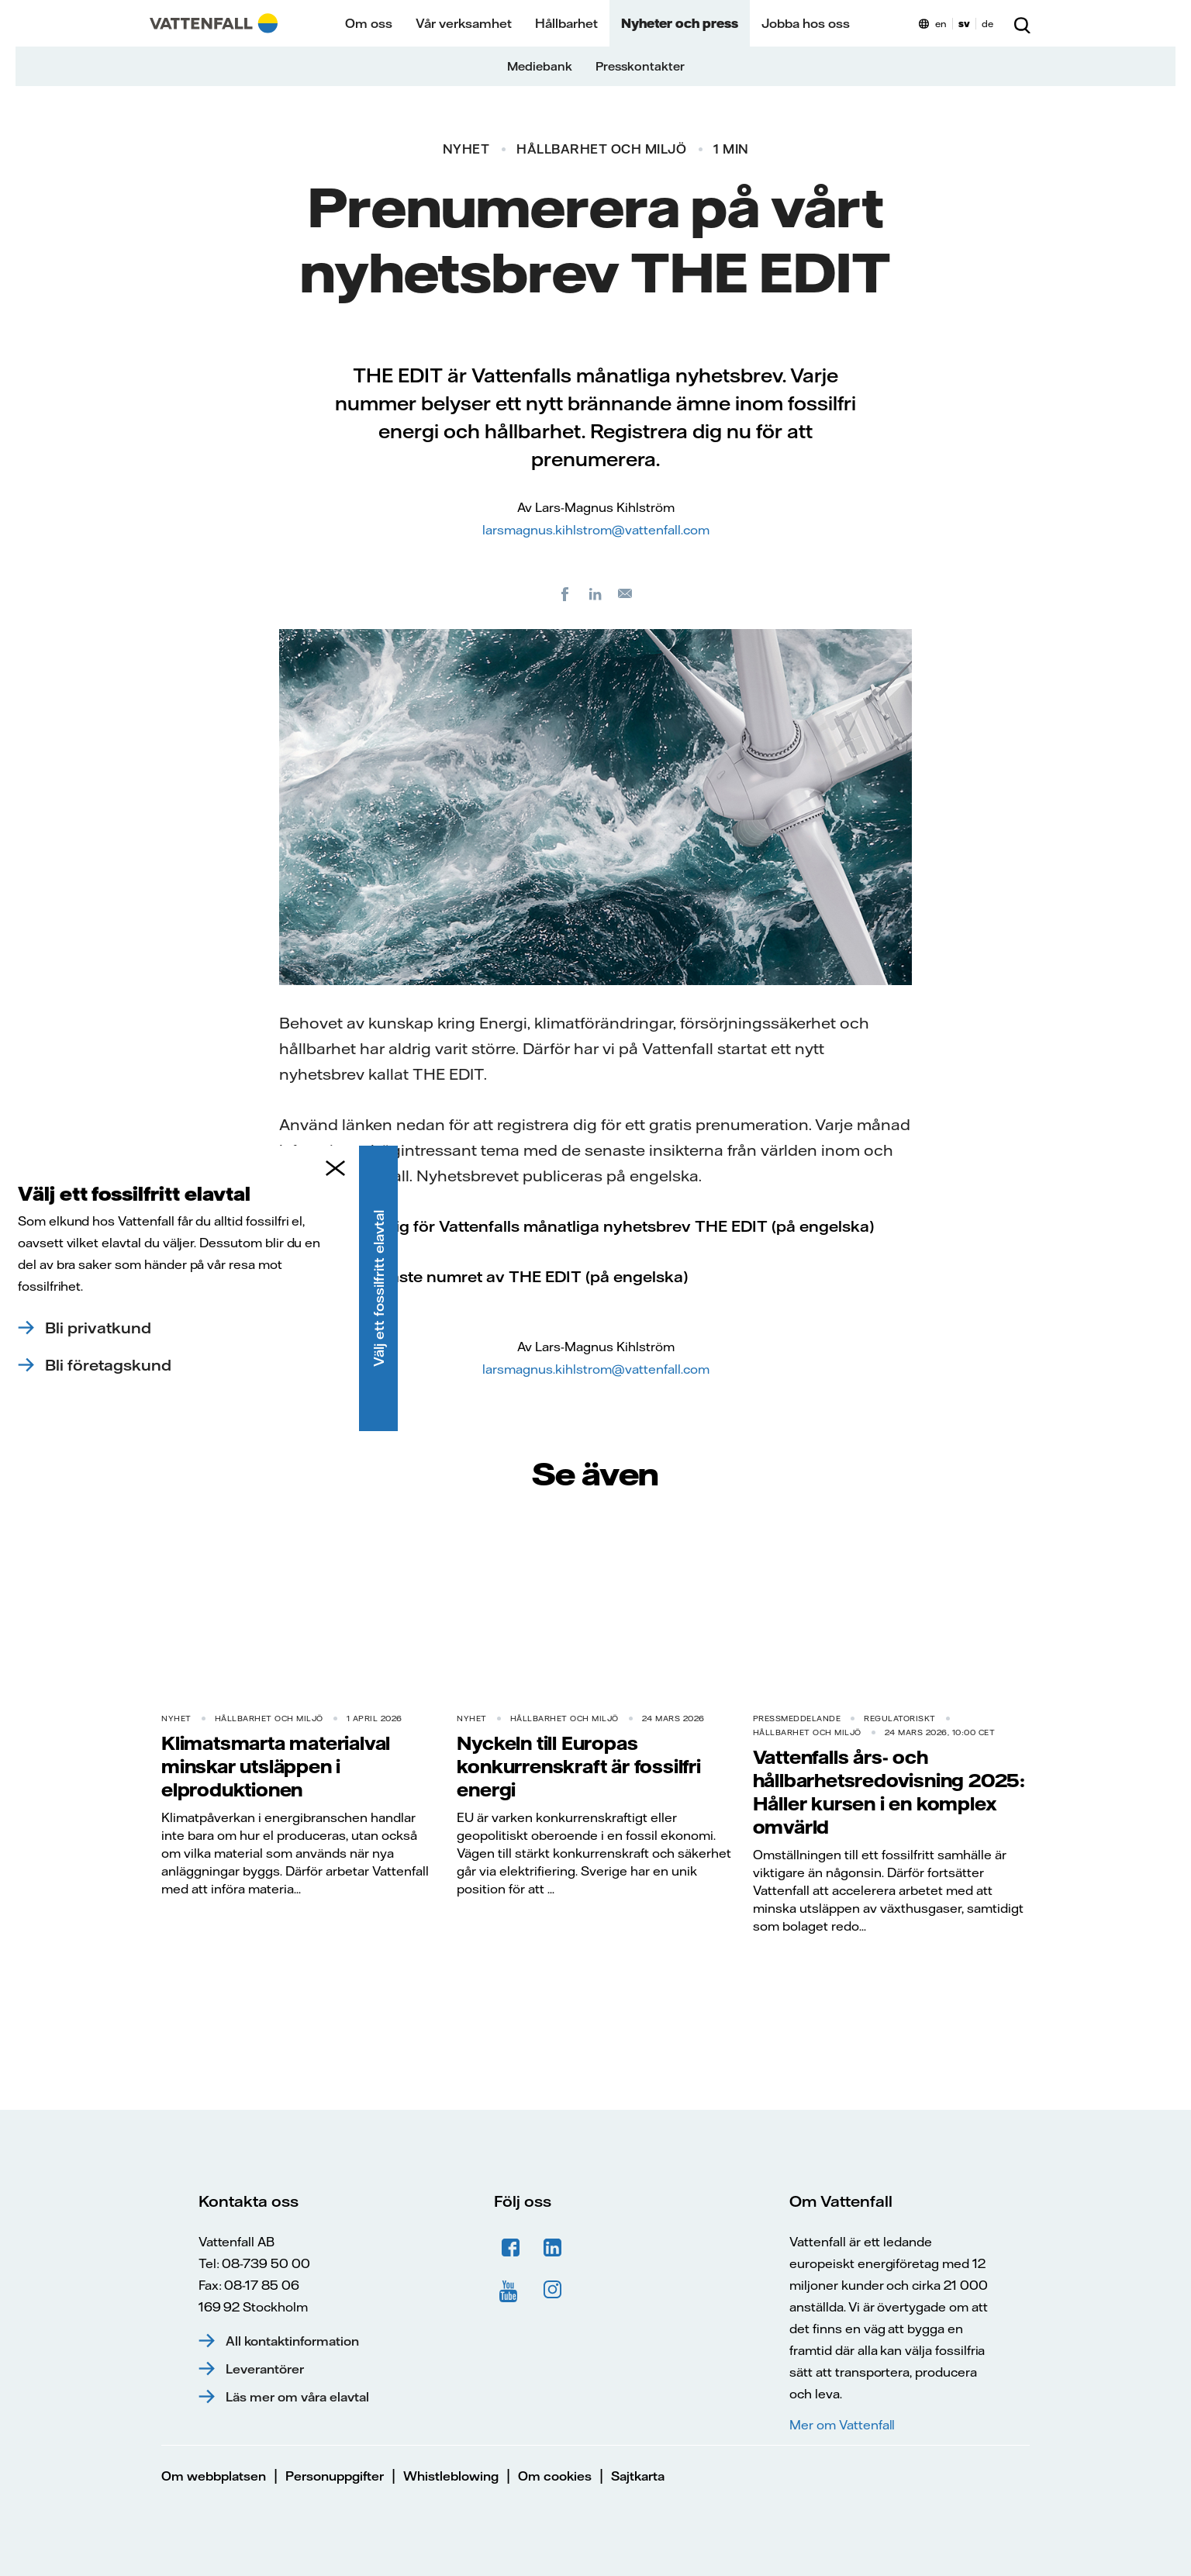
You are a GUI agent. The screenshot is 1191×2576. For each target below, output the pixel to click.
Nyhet (466, 149)
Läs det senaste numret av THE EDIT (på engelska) (495, 1276)
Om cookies (555, 2476)
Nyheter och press (679, 23)
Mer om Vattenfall (842, 2425)
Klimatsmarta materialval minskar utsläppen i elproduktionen (275, 1766)
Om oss (368, 23)
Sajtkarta (638, 2476)
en (941, 23)
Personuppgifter (334, 2476)
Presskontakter (640, 66)
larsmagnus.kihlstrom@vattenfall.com (595, 530)
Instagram (553, 2290)
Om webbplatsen (213, 2476)
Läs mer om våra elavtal (297, 2397)
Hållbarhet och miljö (601, 149)
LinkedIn (553, 2248)
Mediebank (539, 66)
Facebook (511, 2248)
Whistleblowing (451, 2476)
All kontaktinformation (292, 2341)
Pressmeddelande (797, 1718)
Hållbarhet (566, 23)
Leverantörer (265, 2369)
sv (964, 23)
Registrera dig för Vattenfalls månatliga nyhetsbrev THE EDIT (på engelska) (588, 1226)
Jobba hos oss (805, 23)
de (987, 23)
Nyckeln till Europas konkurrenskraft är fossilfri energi (578, 1766)
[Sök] (1022, 23)
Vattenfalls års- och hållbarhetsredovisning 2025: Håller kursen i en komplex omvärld (889, 1791)
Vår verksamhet (464, 23)
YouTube (511, 2290)
